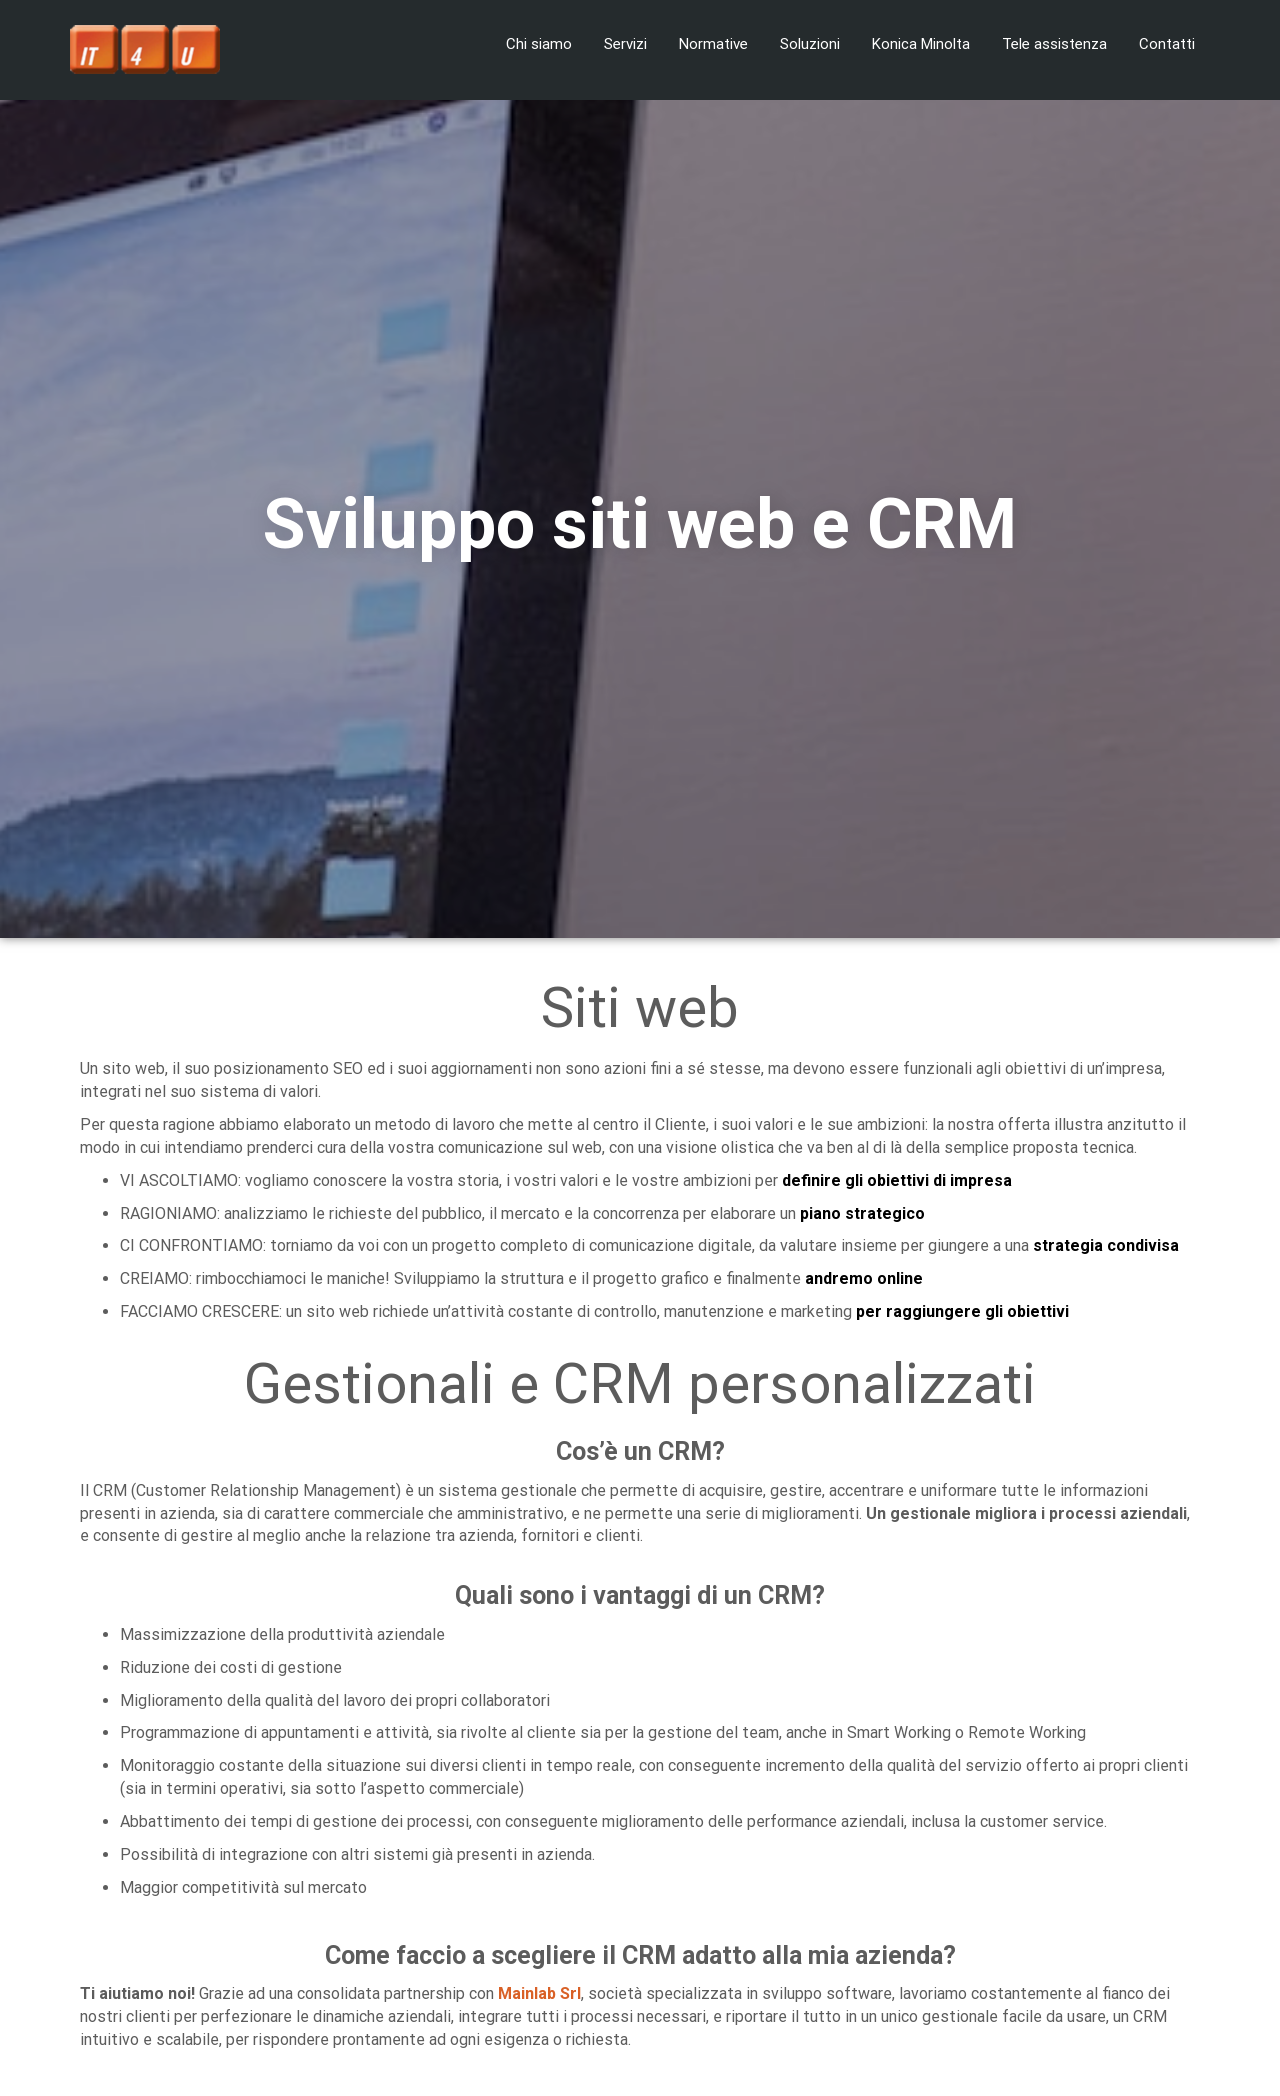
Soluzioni (810, 44)
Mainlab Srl (539, 1993)
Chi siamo (539, 44)
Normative (713, 44)
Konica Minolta (921, 44)
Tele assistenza (1054, 44)
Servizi (625, 44)
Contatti (1167, 44)
